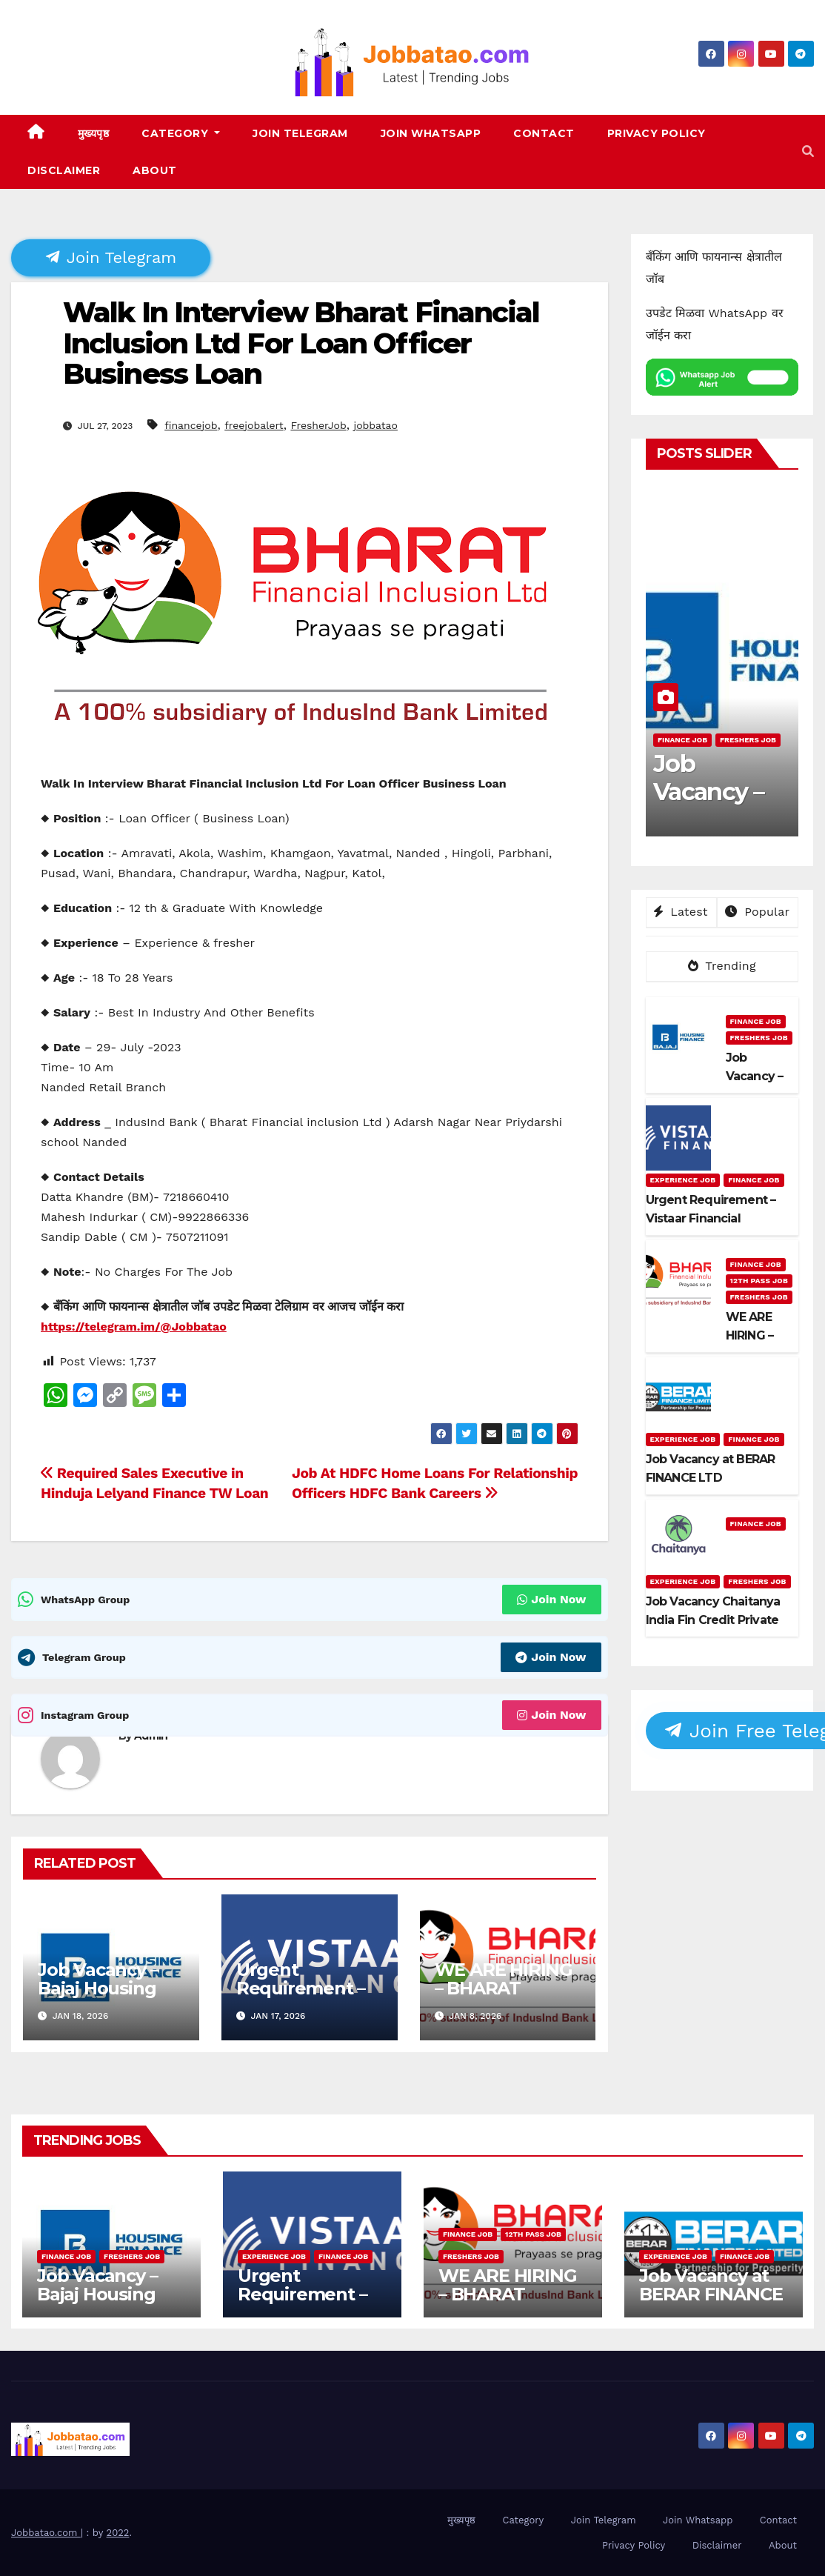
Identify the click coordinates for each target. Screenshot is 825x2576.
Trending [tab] (722, 966)
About (155, 170)
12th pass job (759, 1281)
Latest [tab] (680, 912)
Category (180, 133)
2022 (118, 2532)
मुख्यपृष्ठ (94, 133)
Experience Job (683, 1180)
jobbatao (375, 425)
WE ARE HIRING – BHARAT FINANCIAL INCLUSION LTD (503, 1997)
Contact (544, 133)
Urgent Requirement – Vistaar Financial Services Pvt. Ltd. (311, 2303)
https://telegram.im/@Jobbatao (134, 1326)
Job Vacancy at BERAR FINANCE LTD (710, 2294)
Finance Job (682, 740)
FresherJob (318, 425)
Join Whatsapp (431, 133)
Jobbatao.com (46, 2532)
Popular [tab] (757, 912)
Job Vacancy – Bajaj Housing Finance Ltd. (98, 1988)
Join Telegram (300, 133)
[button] (808, 151)
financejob (190, 425)
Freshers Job (748, 740)
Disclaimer (63, 170)
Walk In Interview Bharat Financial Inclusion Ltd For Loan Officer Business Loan (301, 343)
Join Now (551, 1599)
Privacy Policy (656, 133)
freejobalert (254, 425)
